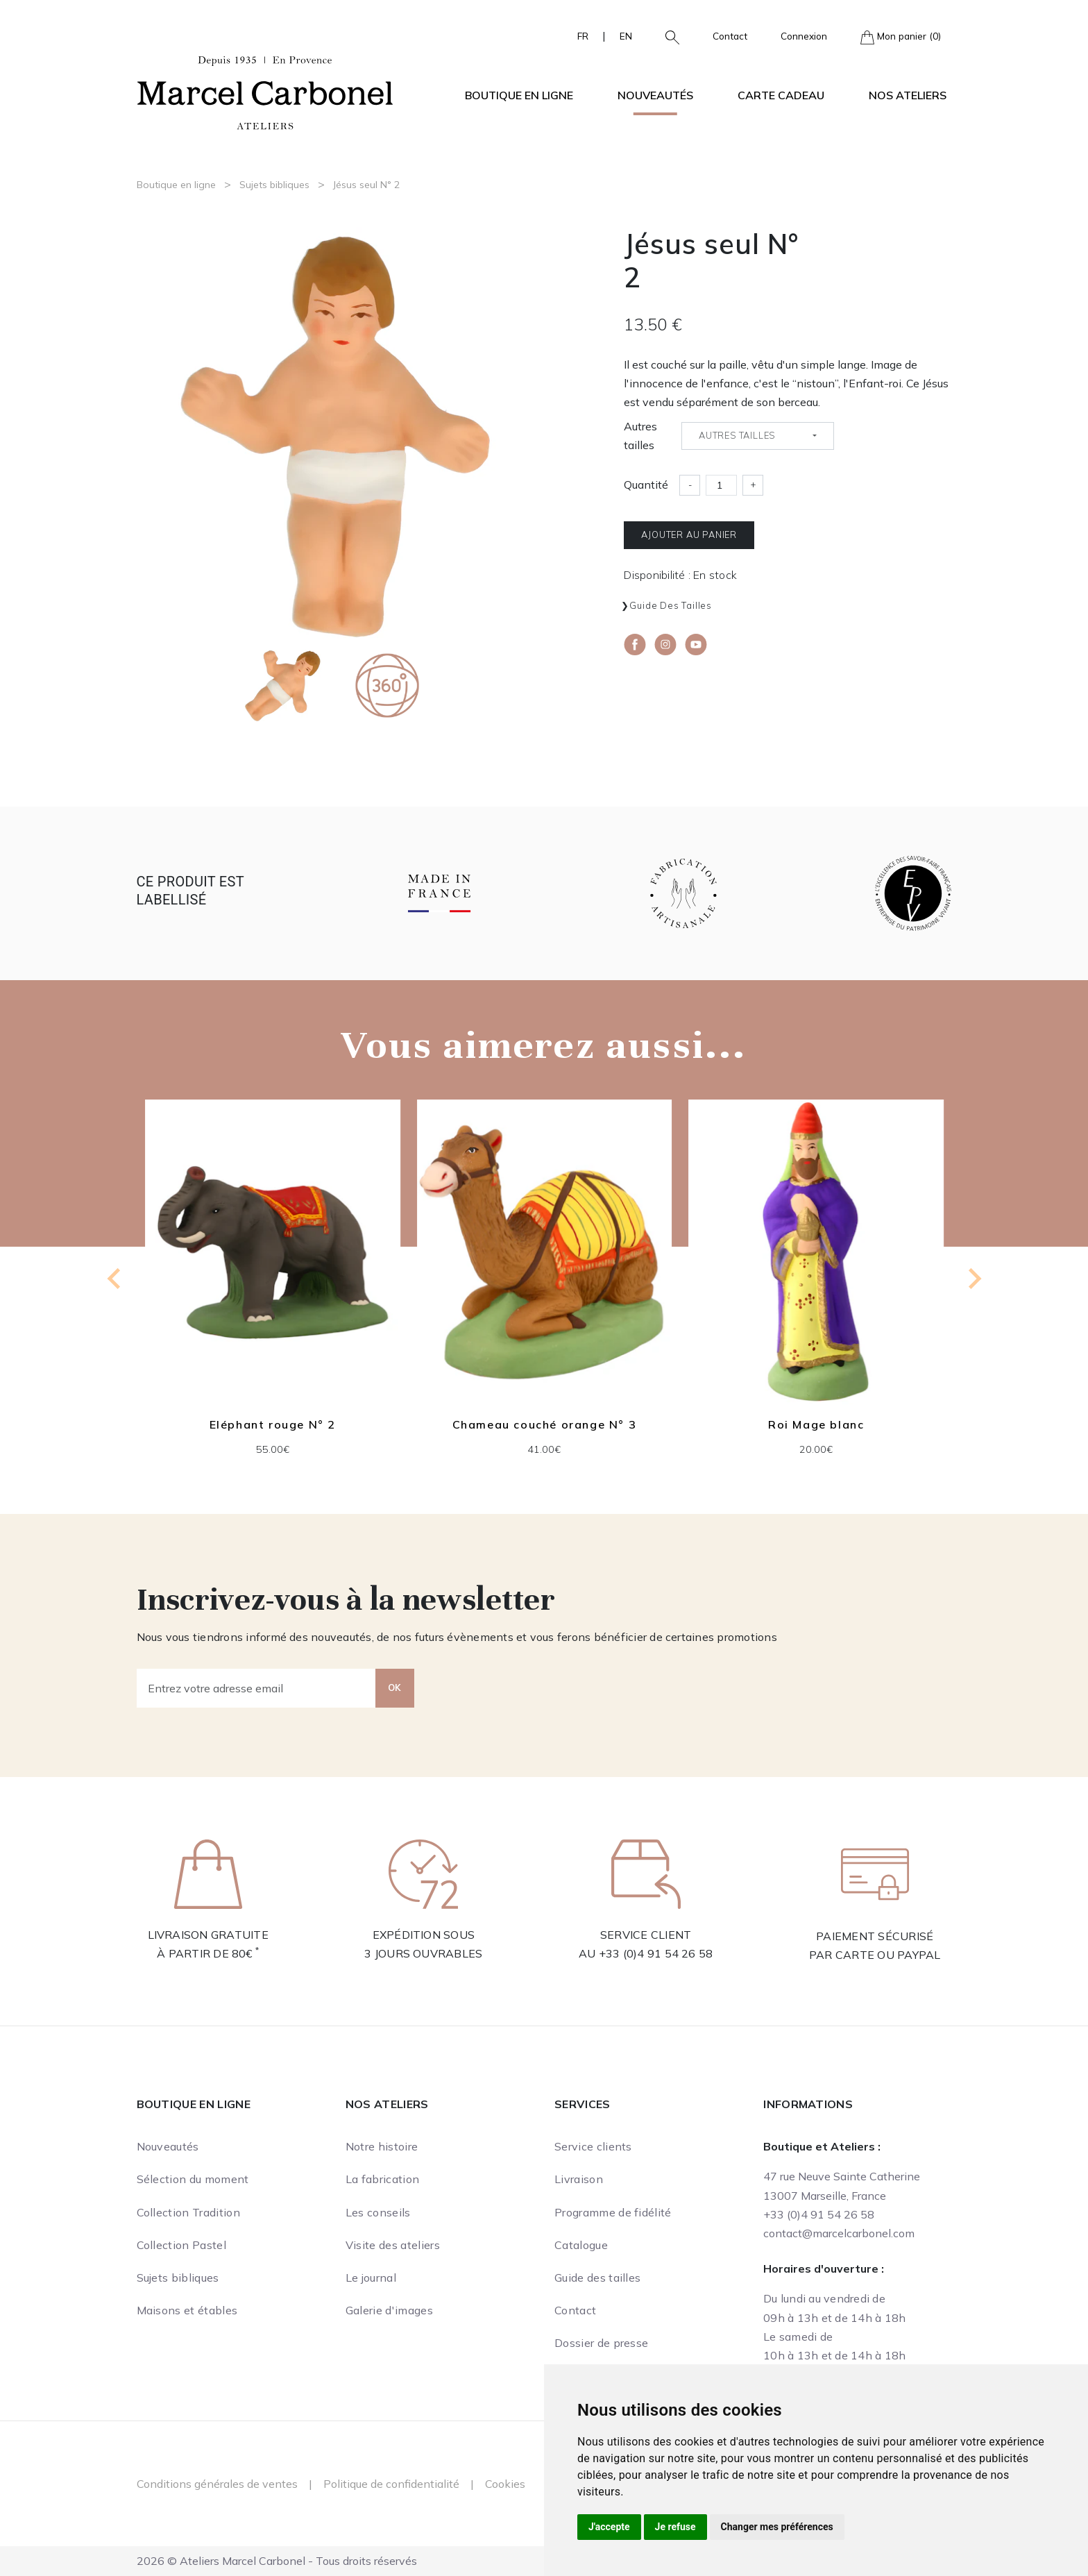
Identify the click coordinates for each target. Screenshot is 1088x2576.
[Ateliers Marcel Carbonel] (265, 91)
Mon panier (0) (900, 37)
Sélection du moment (193, 2179)
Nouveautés (655, 95)
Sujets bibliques (274, 184)
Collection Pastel (181, 2245)
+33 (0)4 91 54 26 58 (656, 1953)
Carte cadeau (781, 95)
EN (626, 36)
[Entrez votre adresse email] (256, 1688)
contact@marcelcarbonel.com (839, 2233)
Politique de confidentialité (391, 2484)
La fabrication (382, 2179)
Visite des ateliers (393, 2245)
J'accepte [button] (609, 2526)
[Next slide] (973, 1279)
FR (582, 36)
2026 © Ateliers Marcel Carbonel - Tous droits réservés (277, 2561)
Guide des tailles (670, 605)
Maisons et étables (187, 2310)
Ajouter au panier (689, 534)
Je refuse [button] (675, 2526)
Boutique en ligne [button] (519, 95)
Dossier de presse (601, 2343)
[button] (666, 36)
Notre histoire (382, 2146)
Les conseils (378, 2212)
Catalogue (581, 2245)
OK (395, 1687)
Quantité (646, 484)
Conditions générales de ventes (217, 2484)
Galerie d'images (389, 2310)
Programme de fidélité (613, 2212)
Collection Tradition (188, 2212)
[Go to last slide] (115, 1279)
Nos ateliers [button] (907, 95)
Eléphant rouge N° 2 (272, 1424)
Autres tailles (640, 435)
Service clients (593, 2146)
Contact (730, 36)
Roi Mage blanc (815, 1424)
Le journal (371, 2277)
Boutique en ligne (176, 184)
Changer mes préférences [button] (777, 2526)
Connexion (804, 36)
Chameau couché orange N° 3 (544, 1424)
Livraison (578, 2179)
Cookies (505, 2484)
